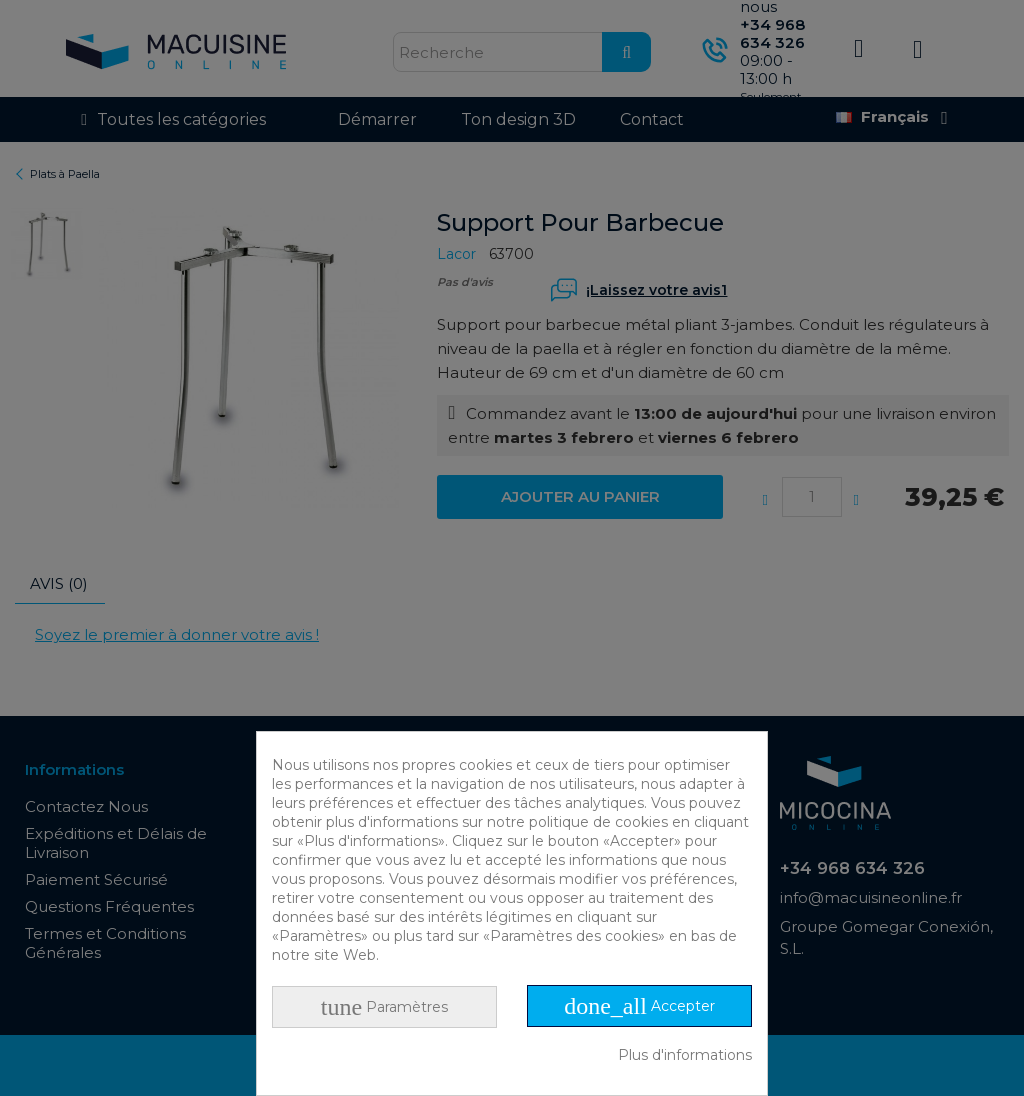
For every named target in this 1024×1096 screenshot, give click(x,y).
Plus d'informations (685, 1055)
